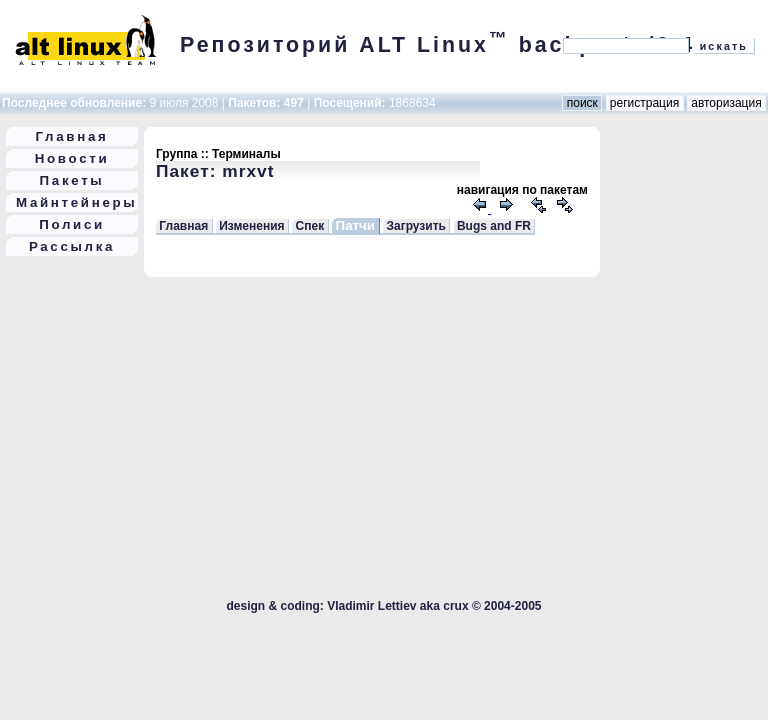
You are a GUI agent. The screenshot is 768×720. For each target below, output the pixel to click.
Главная (72, 136)
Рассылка (72, 246)
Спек (310, 226)
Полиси (72, 224)
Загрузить (415, 226)
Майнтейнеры (76, 202)
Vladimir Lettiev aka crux (397, 606)
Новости (72, 158)
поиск (582, 103)
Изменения (251, 226)
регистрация (645, 103)
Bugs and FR (494, 226)
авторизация (726, 103)
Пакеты (72, 180)
